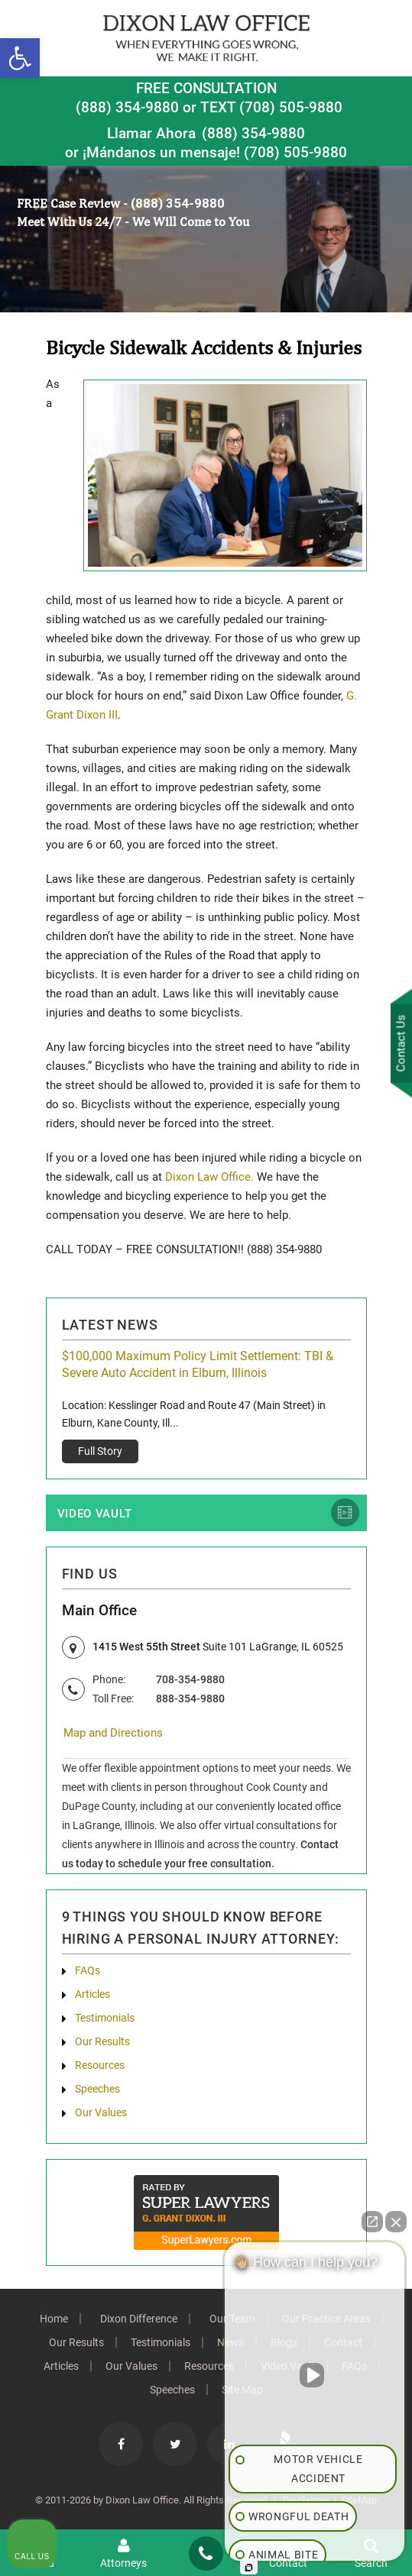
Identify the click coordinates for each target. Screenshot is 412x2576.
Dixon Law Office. (209, 1177)
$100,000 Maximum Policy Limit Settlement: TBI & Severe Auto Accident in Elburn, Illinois (197, 1364)
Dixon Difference (138, 2318)
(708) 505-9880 (295, 152)
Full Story (100, 1451)
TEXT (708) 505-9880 (271, 107)
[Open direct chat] (372, 2221)
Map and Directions (113, 1733)
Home (54, 2318)
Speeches (97, 2089)
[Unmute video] (315, 2375)
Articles (92, 1994)
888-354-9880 (190, 1698)
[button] (20, 58)
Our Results (102, 2041)
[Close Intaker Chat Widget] (396, 2221)
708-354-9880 (190, 1679)
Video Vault (94, 1514)
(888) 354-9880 (127, 107)
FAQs (87, 1970)
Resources (100, 2065)
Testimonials (105, 2018)
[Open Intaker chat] (249, 2567)
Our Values (101, 2112)
